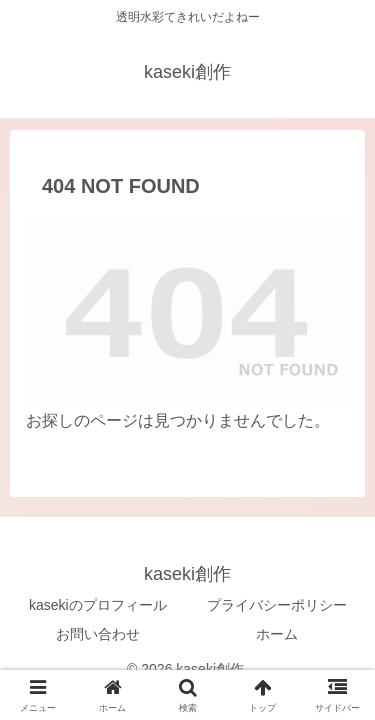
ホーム (277, 634)
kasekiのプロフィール (98, 605)
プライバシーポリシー (277, 605)
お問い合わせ (98, 634)
